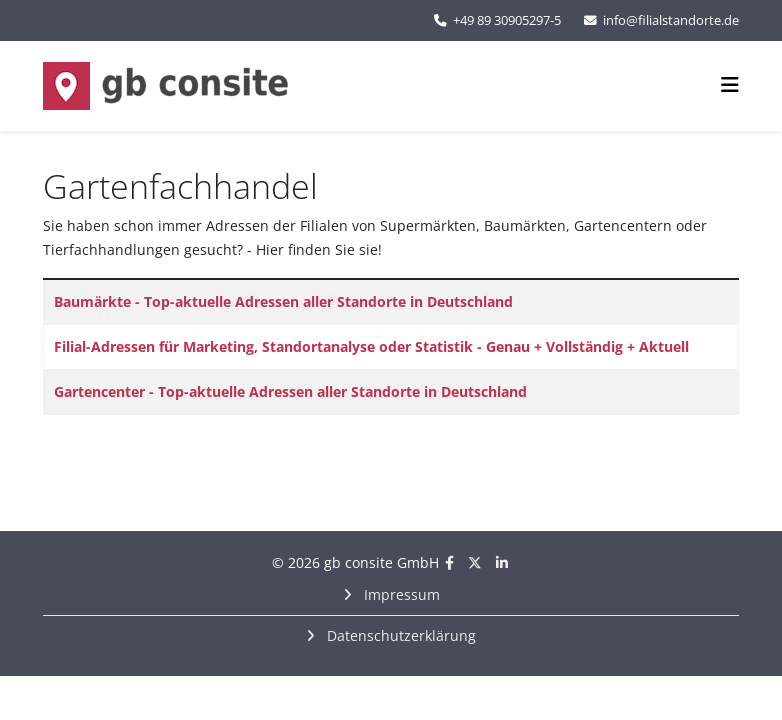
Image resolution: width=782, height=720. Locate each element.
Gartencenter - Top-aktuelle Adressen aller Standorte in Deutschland (290, 391)
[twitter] (475, 562)
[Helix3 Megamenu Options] (730, 84)
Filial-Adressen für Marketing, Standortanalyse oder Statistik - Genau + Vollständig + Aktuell (371, 346)
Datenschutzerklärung (399, 635)
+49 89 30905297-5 (507, 20)
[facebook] (449, 562)
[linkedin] (502, 562)
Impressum (400, 594)
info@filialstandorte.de (671, 20)
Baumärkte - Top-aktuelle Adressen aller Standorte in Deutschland (283, 301)
